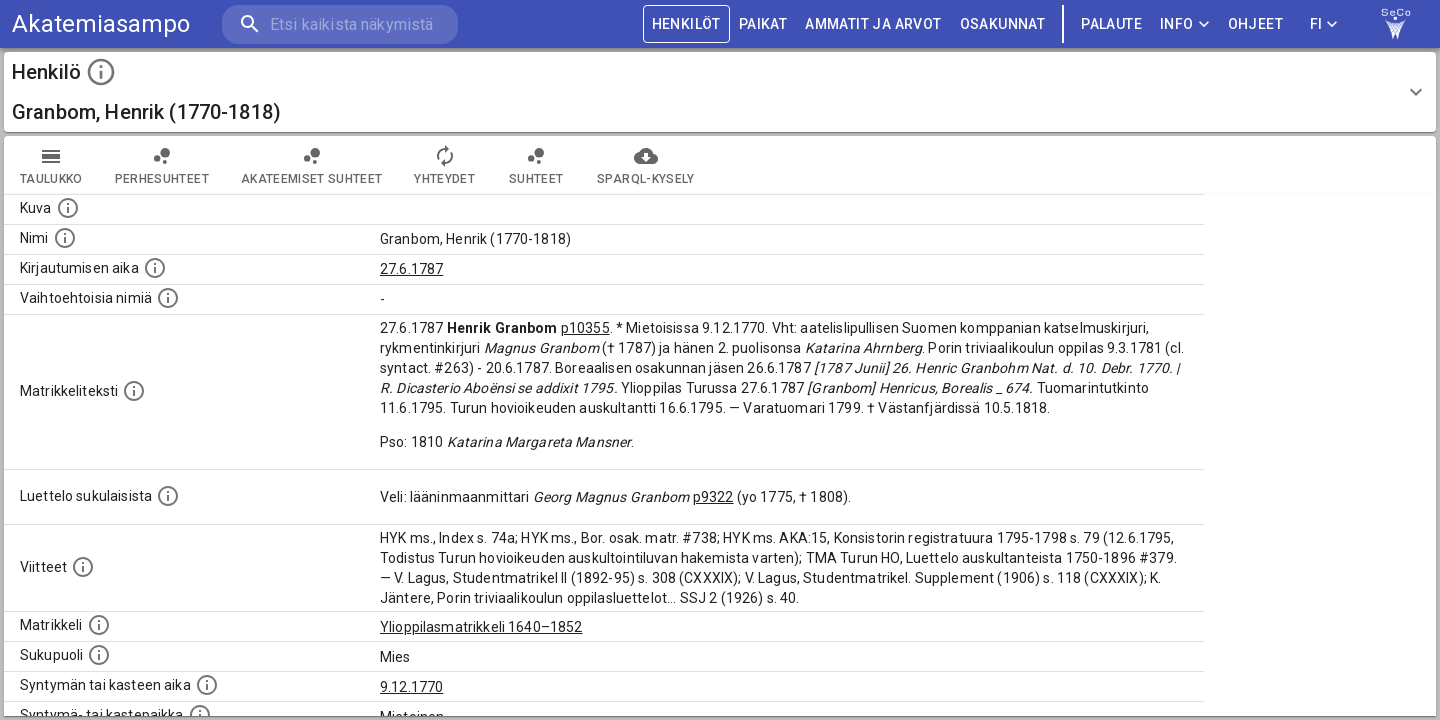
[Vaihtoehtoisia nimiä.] (168, 298)
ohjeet (1255, 24)
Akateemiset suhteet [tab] (312, 165)
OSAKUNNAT (1003, 24)
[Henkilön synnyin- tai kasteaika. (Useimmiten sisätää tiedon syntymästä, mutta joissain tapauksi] (207, 685)
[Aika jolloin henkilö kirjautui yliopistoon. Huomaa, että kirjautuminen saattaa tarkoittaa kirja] (155, 268)
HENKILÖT (686, 24)
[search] (340, 24)
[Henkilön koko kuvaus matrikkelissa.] (134, 391)
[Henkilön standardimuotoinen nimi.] (65, 238)
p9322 (713, 497)
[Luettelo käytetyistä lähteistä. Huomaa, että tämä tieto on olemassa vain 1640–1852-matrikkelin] (83, 567)
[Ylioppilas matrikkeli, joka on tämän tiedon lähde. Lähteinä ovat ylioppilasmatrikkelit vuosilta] (99, 625)
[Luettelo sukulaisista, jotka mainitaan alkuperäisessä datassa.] (168, 496)
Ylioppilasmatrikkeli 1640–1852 (481, 627)
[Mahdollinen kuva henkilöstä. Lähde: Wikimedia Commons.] (68, 208)
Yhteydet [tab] (444, 165)
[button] (720, 92)
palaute (1111, 24)
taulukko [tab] (51, 165)
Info (1185, 24)
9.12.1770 (411, 687)
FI (1324, 24)
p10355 (585, 328)
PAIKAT (763, 24)
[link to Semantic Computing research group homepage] (1396, 24)
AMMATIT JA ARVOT (873, 24)
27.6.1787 (411, 269)
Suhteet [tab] (536, 165)
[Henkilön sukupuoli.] (99, 655)
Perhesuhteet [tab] (162, 165)
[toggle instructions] (101, 72)
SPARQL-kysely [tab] (645, 165)
